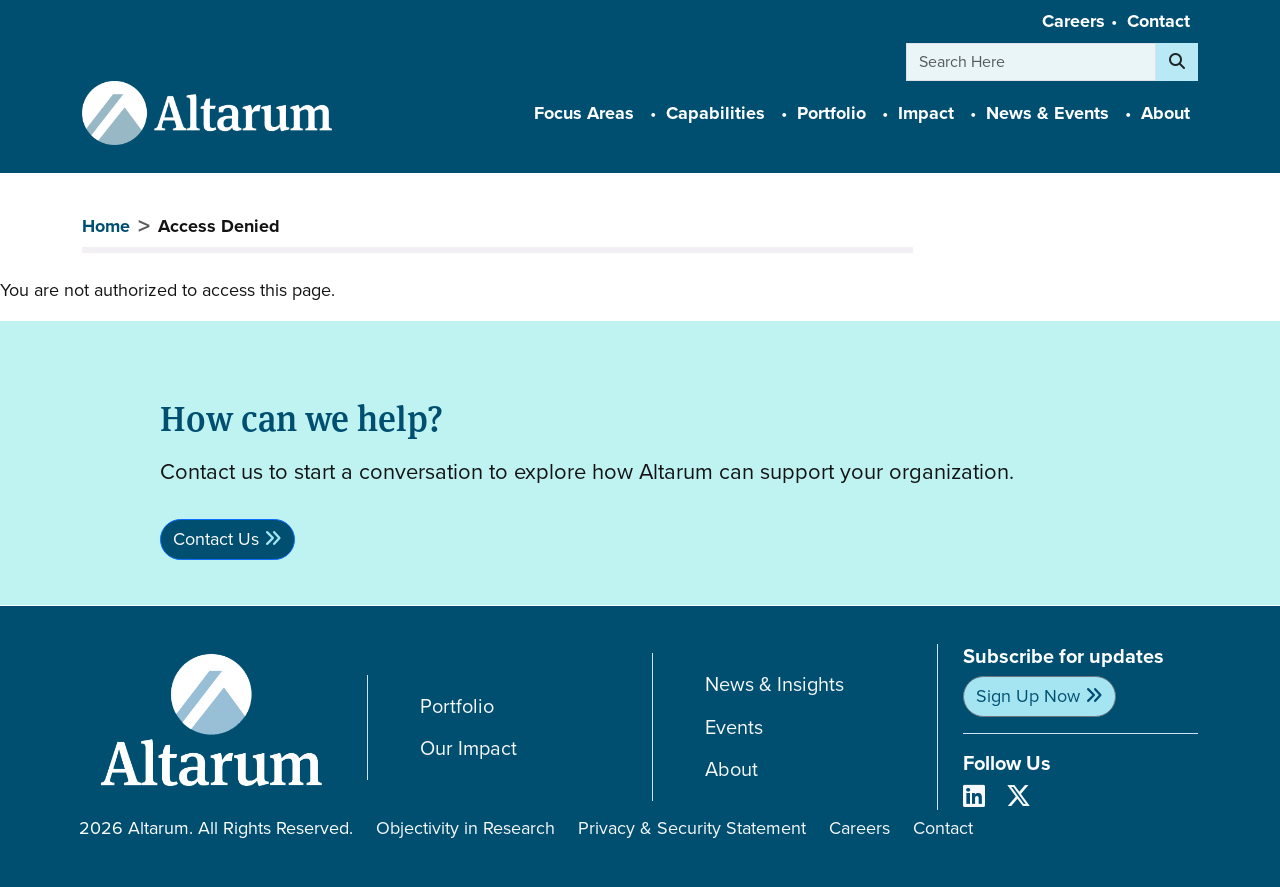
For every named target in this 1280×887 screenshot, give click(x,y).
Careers (1073, 21)
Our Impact (468, 748)
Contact (1158, 21)
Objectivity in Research (465, 828)
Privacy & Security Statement (692, 828)
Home (106, 226)
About (731, 769)
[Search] (1177, 62)
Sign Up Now (1028, 696)
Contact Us (216, 539)
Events (734, 727)
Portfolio (457, 706)
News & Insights (774, 684)
